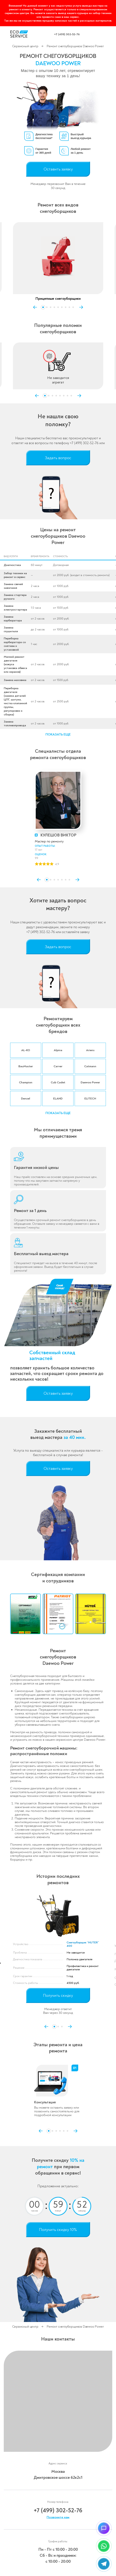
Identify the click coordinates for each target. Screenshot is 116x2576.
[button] (43, 307)
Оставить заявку (58, 169)
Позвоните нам (58, 2517)
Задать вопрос (58, 457)
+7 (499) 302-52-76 (67, 34)
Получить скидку (58, 1995)
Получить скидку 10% (58, 2229)
